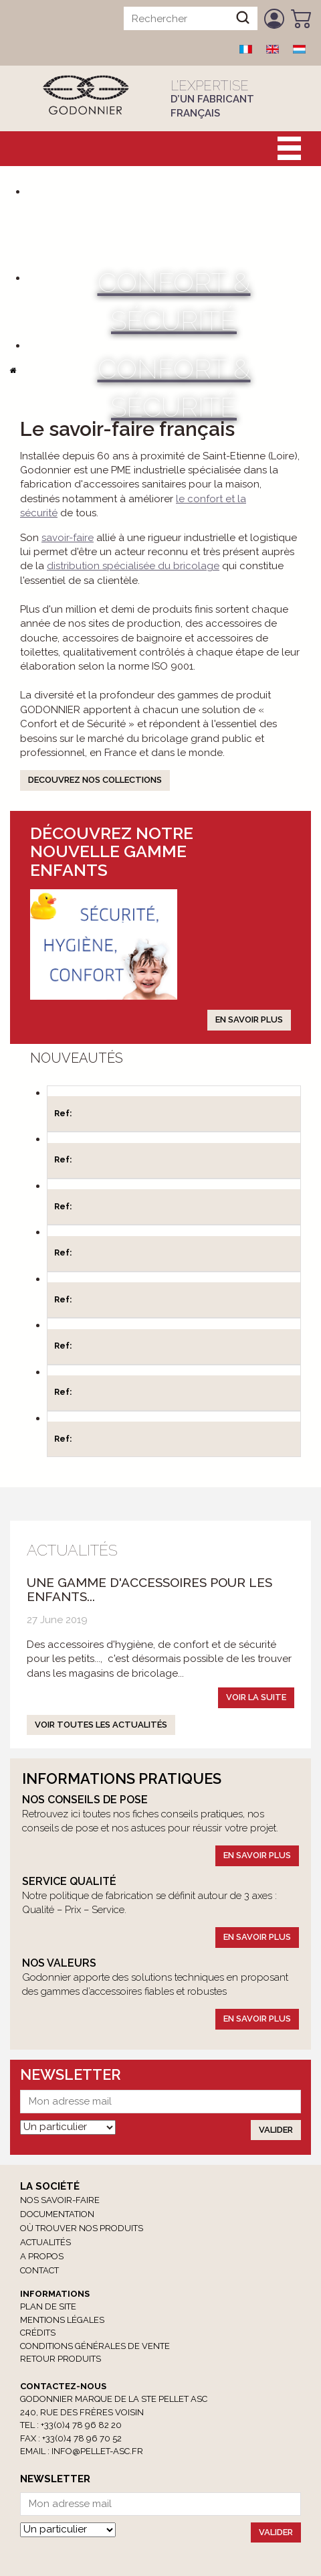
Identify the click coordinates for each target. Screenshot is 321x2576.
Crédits (38, 2333)
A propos (42, 2256)
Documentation (57, 2214)
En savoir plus (249, 1019)
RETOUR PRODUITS (60, 2359)
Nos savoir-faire (60, 2200)
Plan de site (48, 2306)
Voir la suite (256, 1697)
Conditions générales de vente (95, 2346)
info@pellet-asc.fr (97, 2451)
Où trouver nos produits (81, 2228)
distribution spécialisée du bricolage (133, 566)
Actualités (45, 2242)
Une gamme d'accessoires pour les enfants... (149, 1589)
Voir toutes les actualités (101, 1725)
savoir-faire (67, 538)
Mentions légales (62, 2320)
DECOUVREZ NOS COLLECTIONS (95, 780)
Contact (39, 2270)
